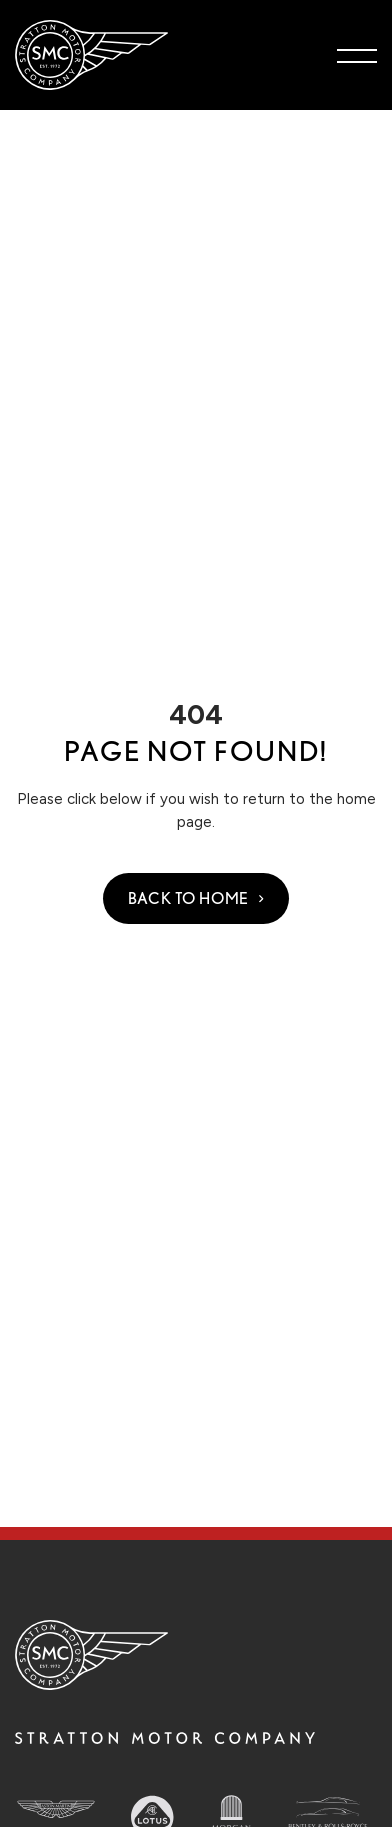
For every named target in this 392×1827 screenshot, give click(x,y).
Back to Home (189, 898)
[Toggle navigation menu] (357, 55)
